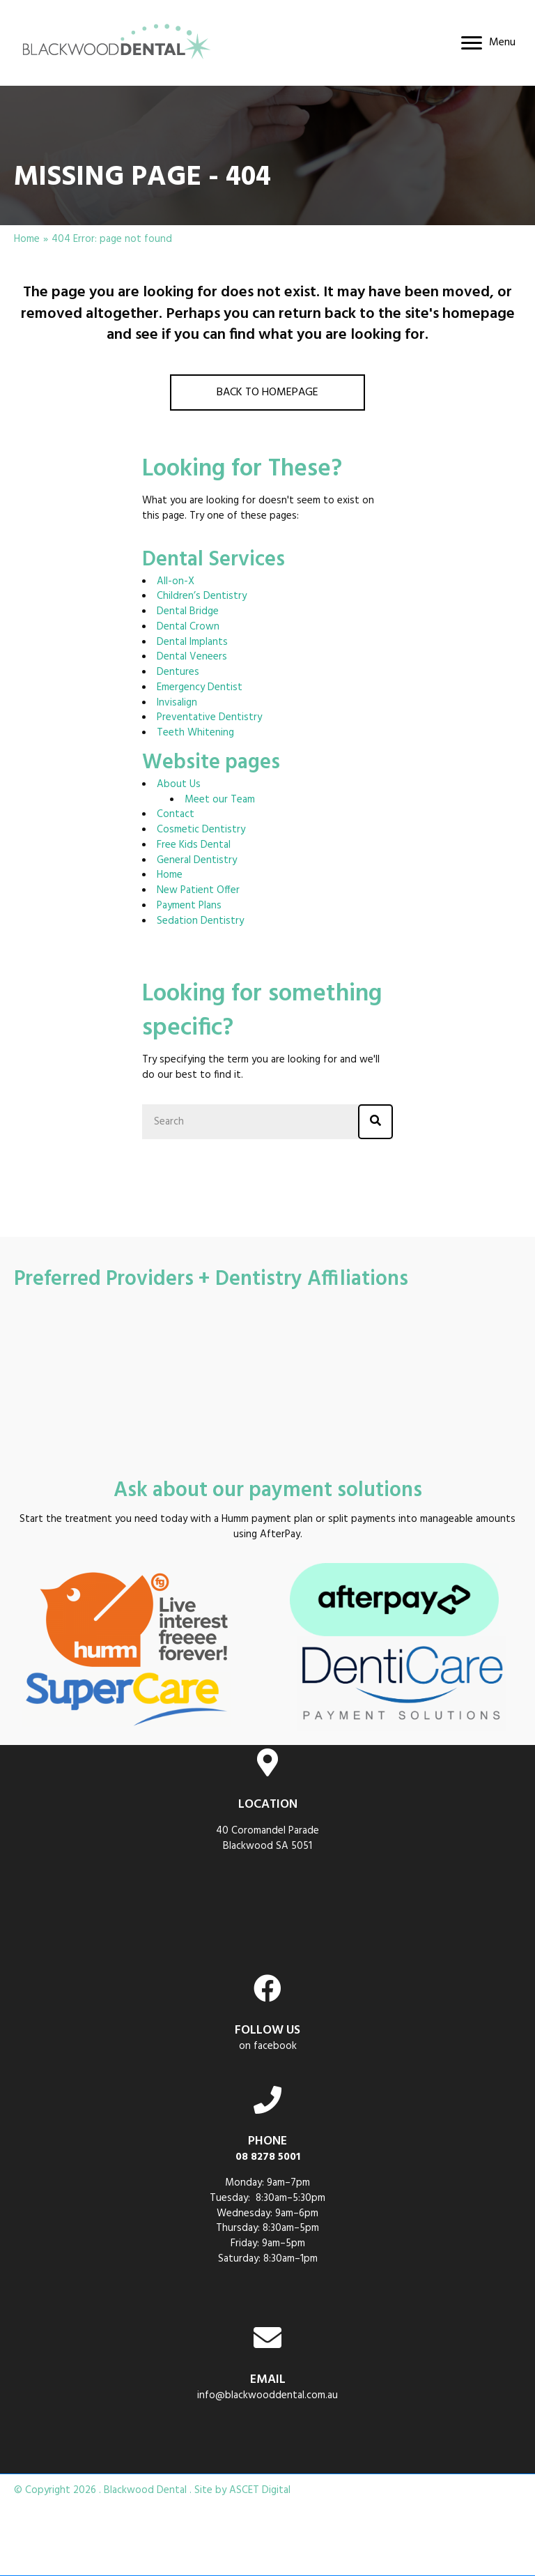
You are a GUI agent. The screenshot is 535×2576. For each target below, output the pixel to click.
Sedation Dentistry (200, 921)
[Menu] (488, 43)
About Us (179, 784)
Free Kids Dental (194, 845)
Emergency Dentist (199, 687)
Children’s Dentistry (202, 596)
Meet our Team (220, 799)
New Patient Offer (198, 890)
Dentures (178, 672)
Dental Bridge (188, 611)
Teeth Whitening (195, 732)
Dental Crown (188, 626)
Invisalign (177, 702)
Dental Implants (192, 642)
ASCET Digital (259, 2490)
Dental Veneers (192, 656)
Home (27, 239)
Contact (175, 814)
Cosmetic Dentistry (201, 829)
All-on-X (175, 581)
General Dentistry (197, 860)
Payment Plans (189, 905)
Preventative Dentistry (209, 717)
